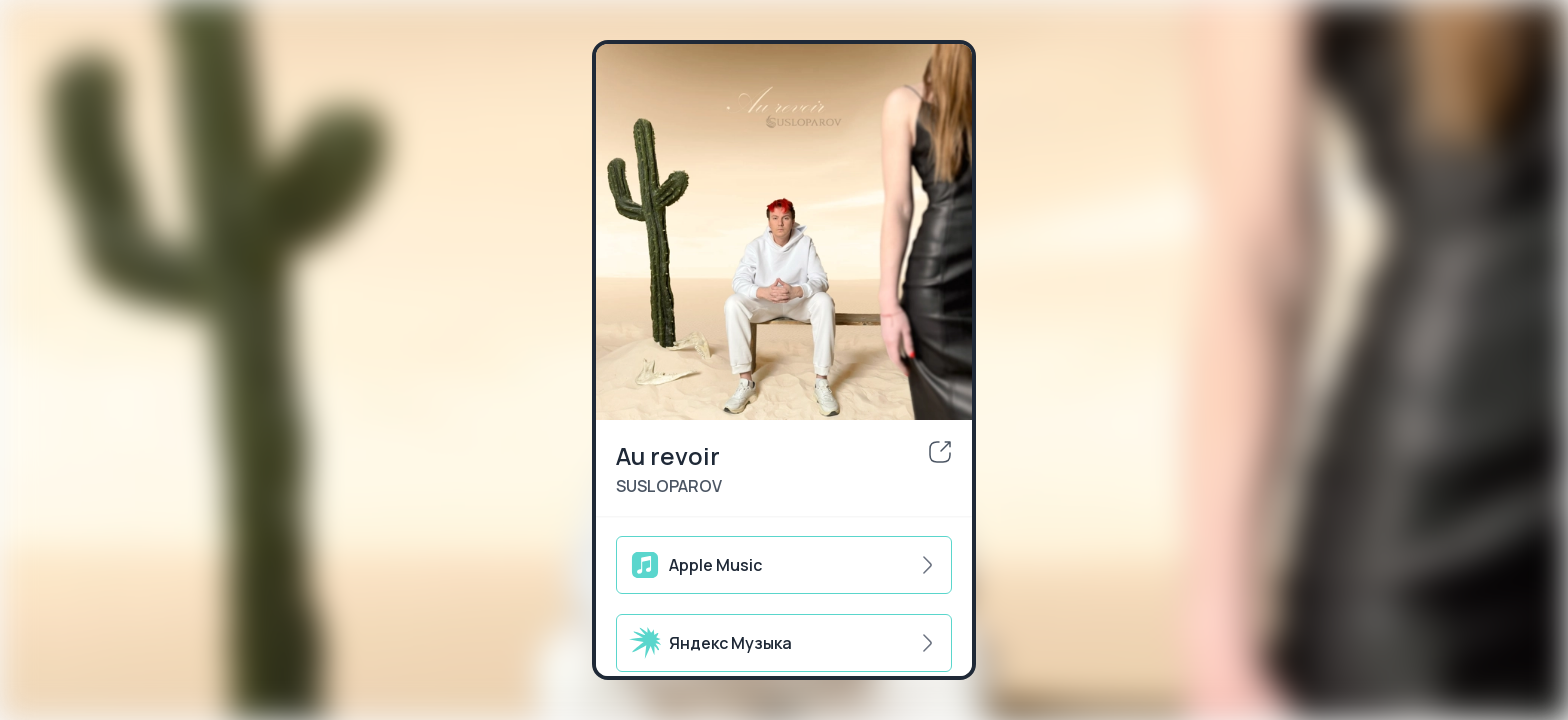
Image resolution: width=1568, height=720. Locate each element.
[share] (940, 452)
